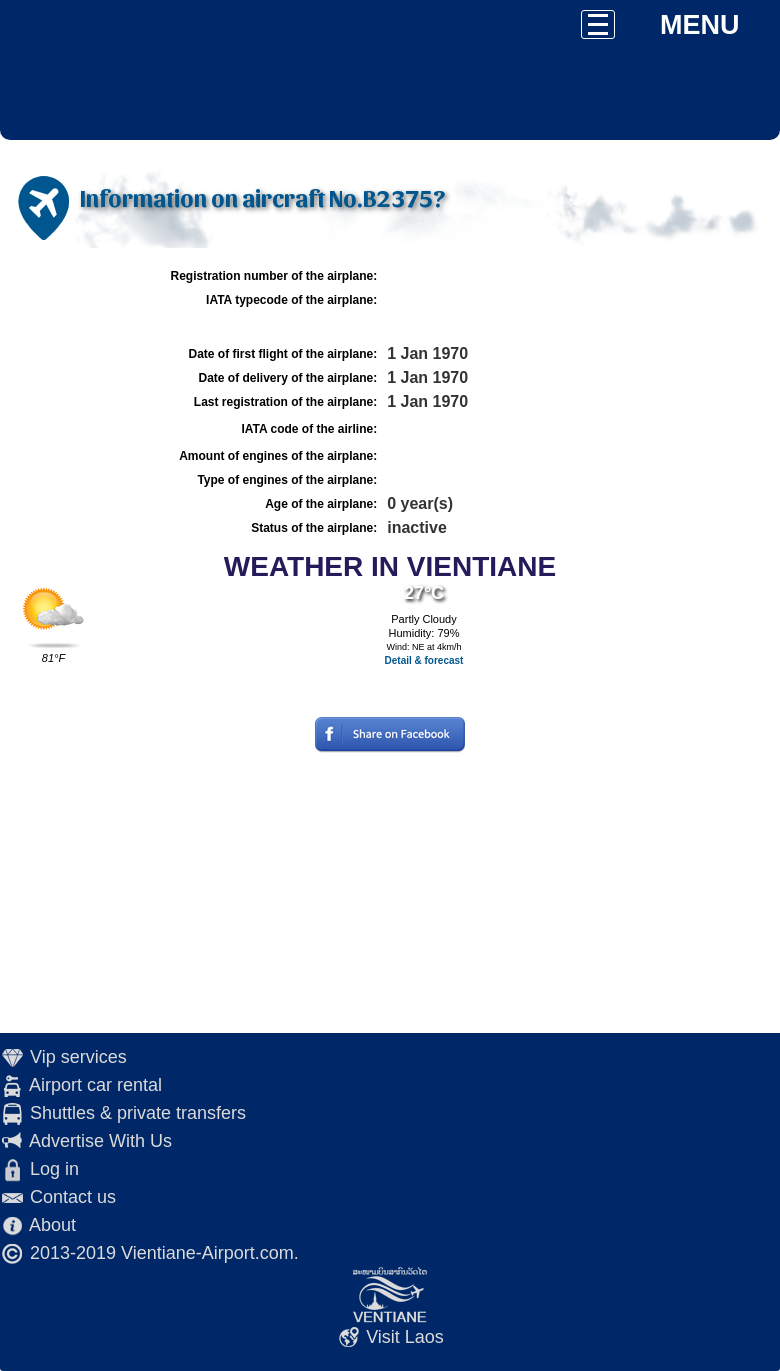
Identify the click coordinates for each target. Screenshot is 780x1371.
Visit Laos (405, 1337)
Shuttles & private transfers (138, 1113)
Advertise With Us (100, 1141)
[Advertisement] (390, 893)
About (52, 1225)
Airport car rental (95, 1085)
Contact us (73, 1197)
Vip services (78, 1057)
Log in (54, 1169)
